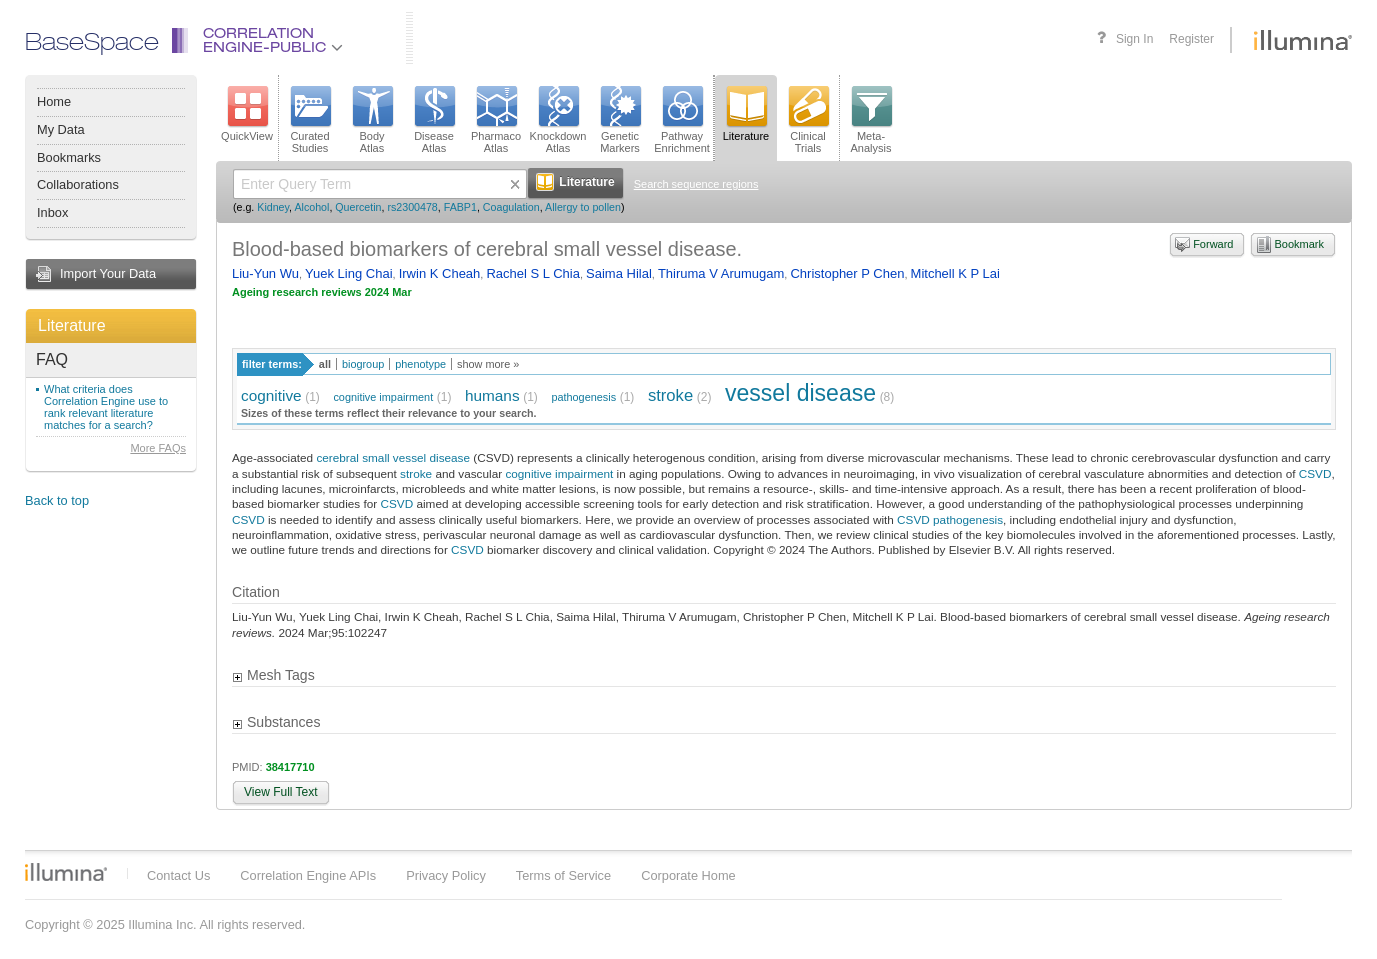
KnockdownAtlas (558, 120)
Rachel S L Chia (532, 273)
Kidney (273, 207)
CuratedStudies (310, 120)
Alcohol (311, 207)
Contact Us (178, 875)
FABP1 (460, 207)
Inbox (52, 212)
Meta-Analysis (871, 120)
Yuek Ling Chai (348, 273)
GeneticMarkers (620, 120)
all (325, 364)
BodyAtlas (372, 120)
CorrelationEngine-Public (273, 41)
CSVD (1315, 473)
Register (1191, 39)
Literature (72, 325)
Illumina (66, 872)
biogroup (363, 364)
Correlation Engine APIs (308, 875)
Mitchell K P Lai (955, 273)
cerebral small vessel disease (393, 457)
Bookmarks (69, 157)
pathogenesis (583, 397)
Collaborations (78, 184)
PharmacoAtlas (496, 120)
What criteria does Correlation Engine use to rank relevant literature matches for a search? (106, 407)
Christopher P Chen (847, 273)
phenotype (420, 364)
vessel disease (800, 393)
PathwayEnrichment (682, 120)
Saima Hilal (619, 273)
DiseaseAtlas (434, 120)
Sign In (1134, 39)
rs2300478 (412, 207)
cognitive (271, 395)
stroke (670, 395)
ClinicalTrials (808, 120)
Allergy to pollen (583, 207)
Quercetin (358, 207)
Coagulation (511, 207)
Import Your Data (108, 273)
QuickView (247, 114)
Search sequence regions (696, 184)
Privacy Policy (446, 875)
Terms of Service (563, 875)
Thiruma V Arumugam (721, 273)
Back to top (57, 500)
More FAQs (158, 448)
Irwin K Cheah (440, 273)
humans (492, 395)
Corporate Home (688, 875)
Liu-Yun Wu (265, 273)
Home (54, 101)
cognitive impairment (383, 397)
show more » (488, 364)
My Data (61, 129)
